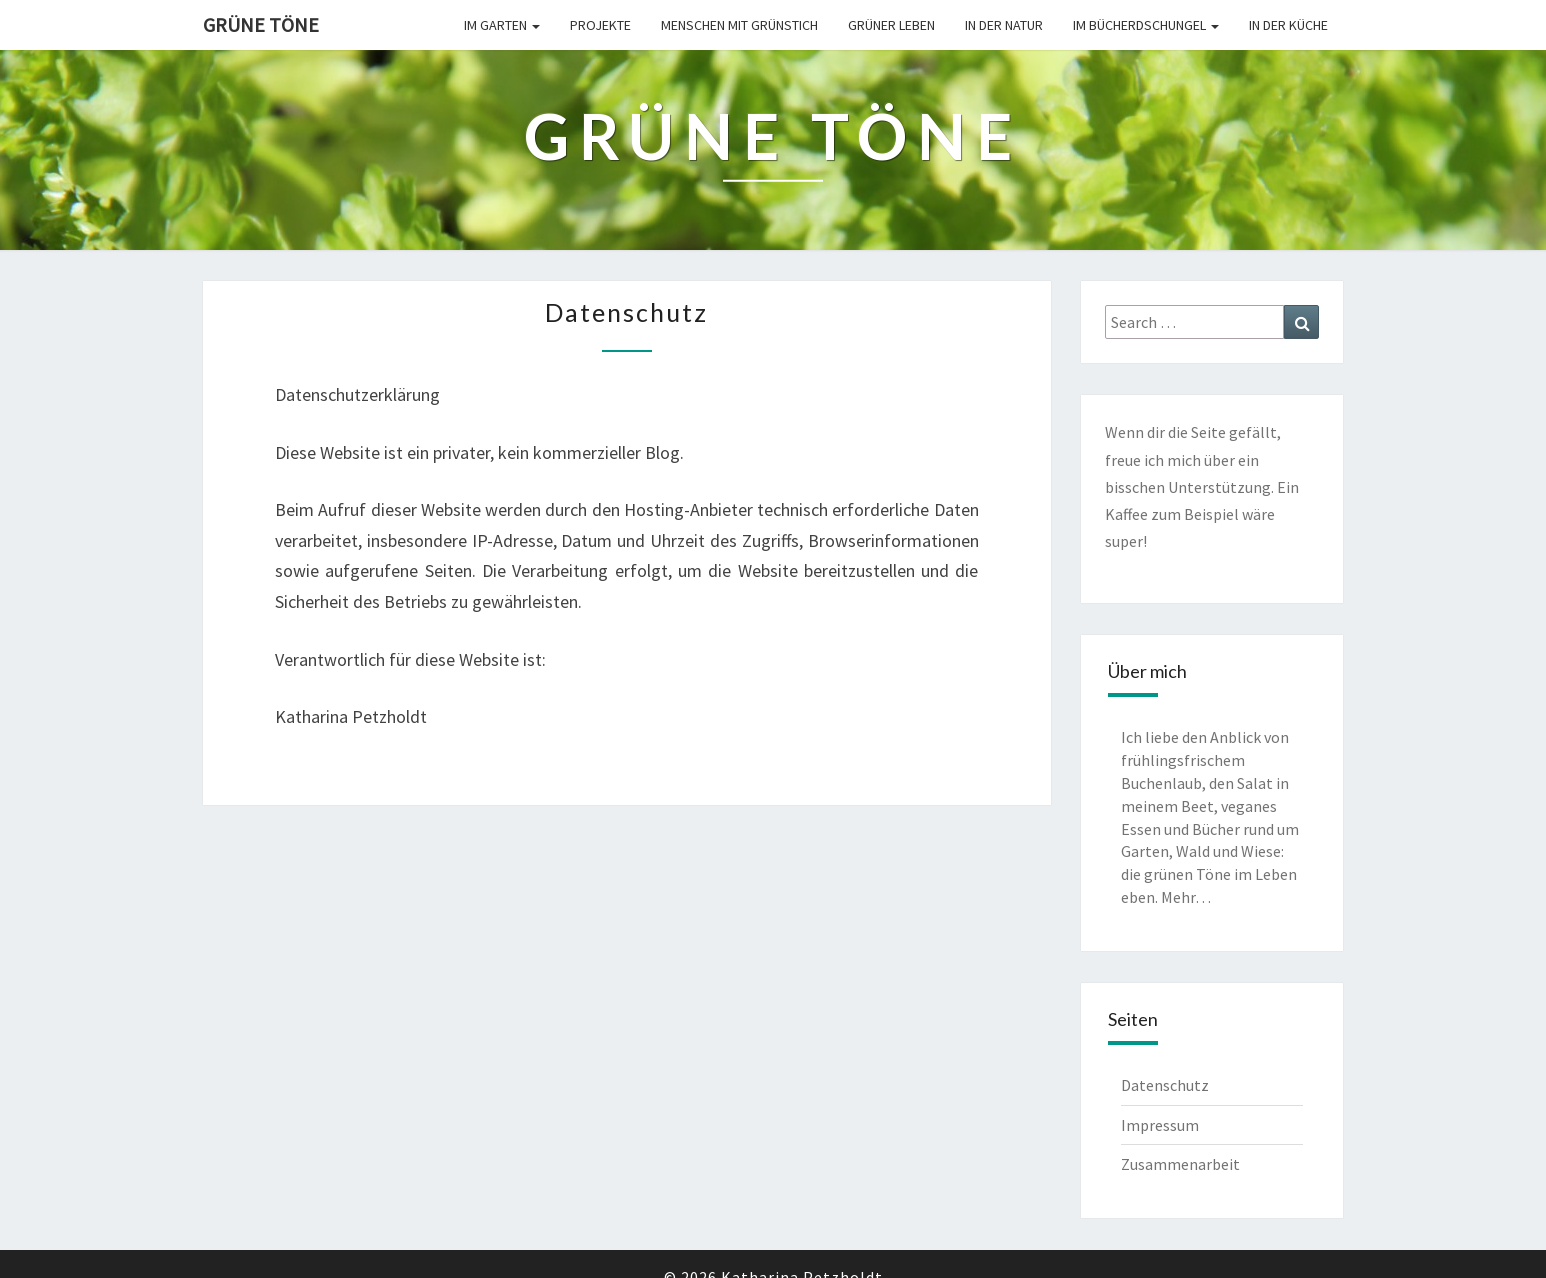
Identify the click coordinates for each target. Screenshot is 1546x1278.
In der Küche (1288, 25)
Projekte (600, 25)
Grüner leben (891, 25)
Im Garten (502, 25)
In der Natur (1004, 25)
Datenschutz (1165, 1085)
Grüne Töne (261, 24)
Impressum (1160, 1125)
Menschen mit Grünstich (739, 25)
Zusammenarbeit (1180, 1164)
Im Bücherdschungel (1146, 25)
